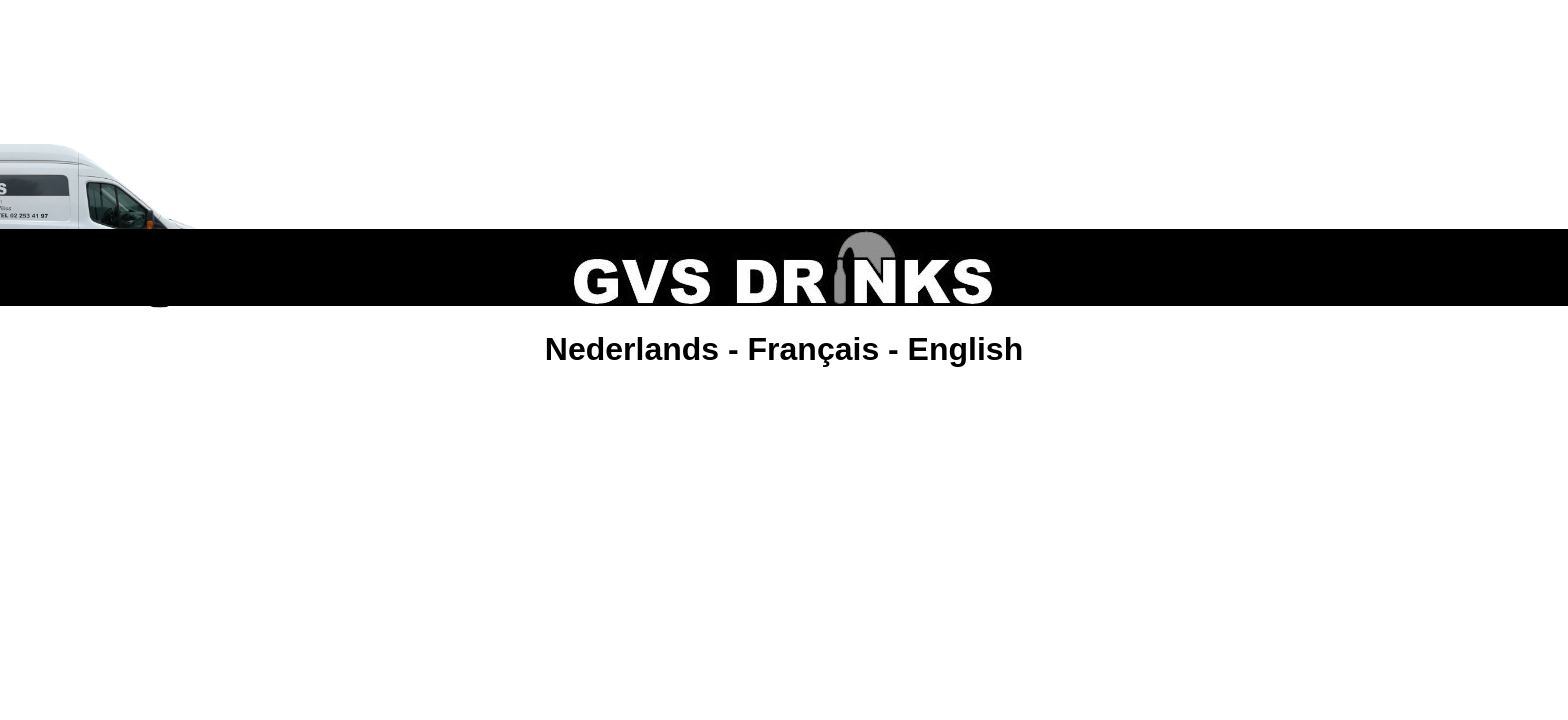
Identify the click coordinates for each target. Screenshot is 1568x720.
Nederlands (632, 339)
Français (814, 339)
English (966, 339)
